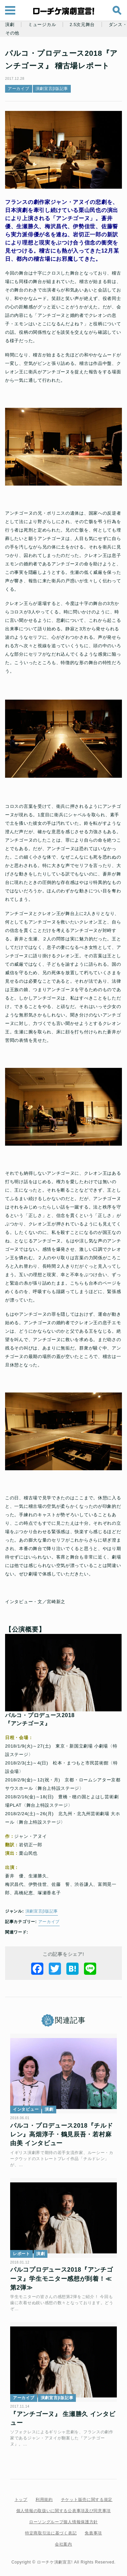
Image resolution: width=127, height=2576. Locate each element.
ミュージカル (42, 24)
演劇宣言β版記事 (52, 88)
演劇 (9, 24)
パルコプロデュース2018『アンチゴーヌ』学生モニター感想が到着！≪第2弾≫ (61, 2278)
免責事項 (93, 2533)
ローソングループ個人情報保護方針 (63, 2522)
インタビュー (26, 2109)
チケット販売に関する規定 (86, 2499)
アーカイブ (18, 88)
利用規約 (44, 2499)
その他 (12, 33)
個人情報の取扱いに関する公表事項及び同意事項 (63, 2510)
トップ (21, 2499)
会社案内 (63, 2544)
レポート (21, 2253)
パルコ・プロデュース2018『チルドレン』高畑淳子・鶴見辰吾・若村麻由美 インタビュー (61, 2134)
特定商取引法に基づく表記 (51, 2533)
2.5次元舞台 (82, 24)
